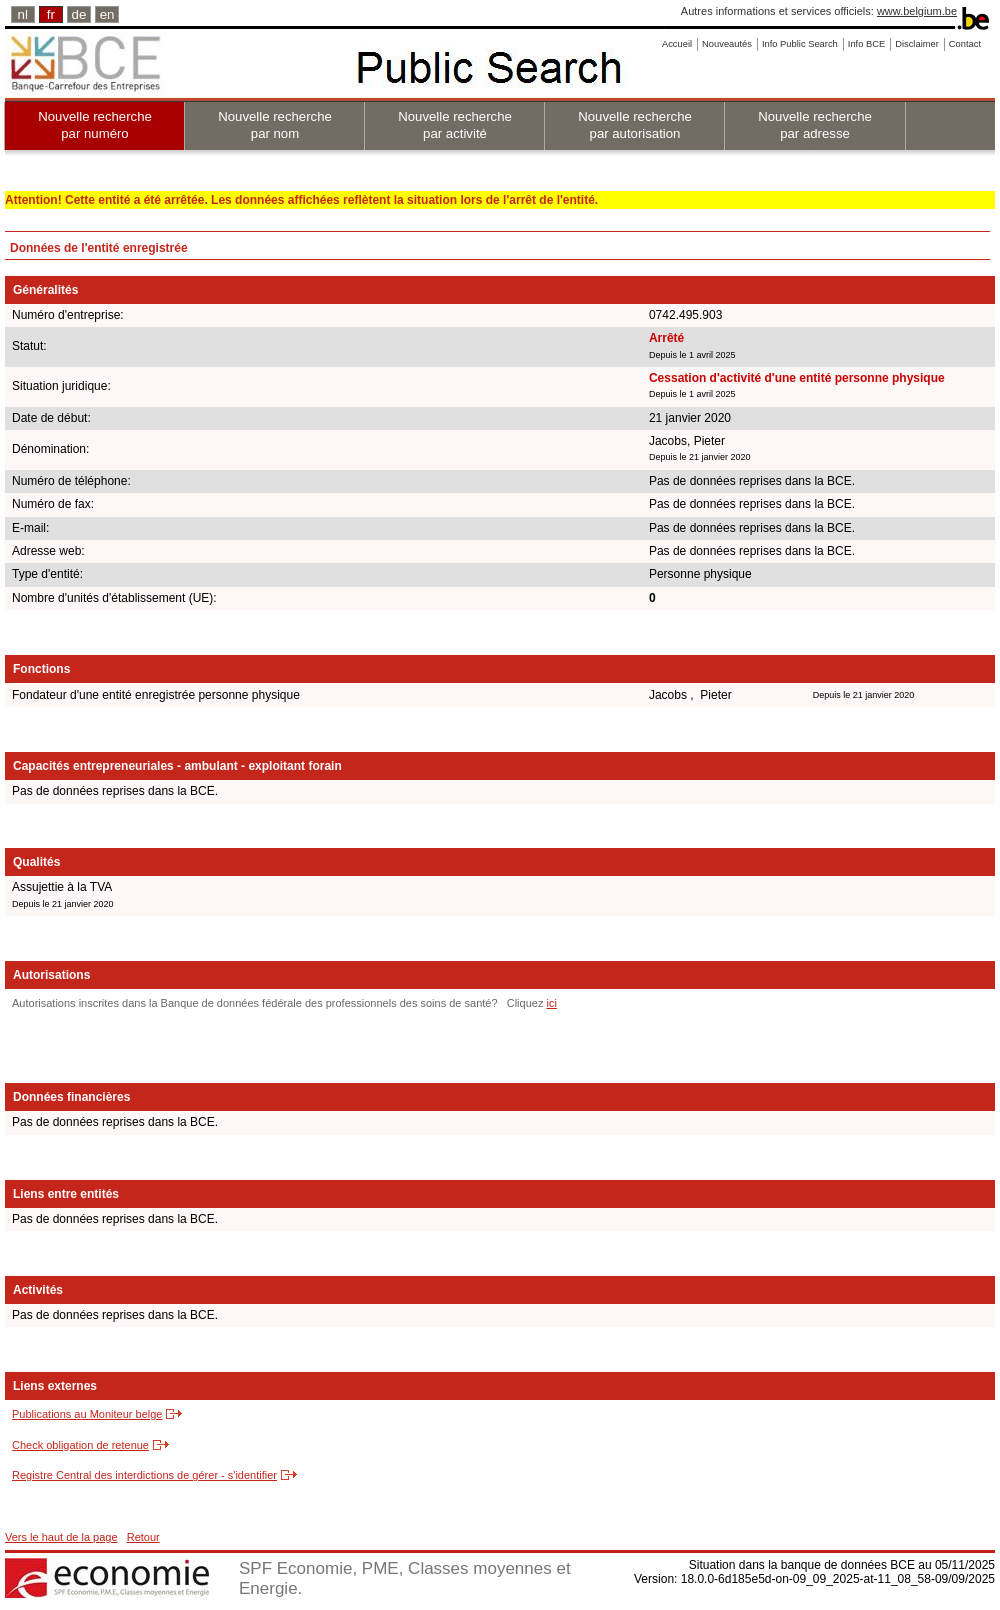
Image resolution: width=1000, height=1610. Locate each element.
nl (23, 14)
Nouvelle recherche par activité (455, 125)
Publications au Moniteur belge (87, 1414)
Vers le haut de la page (61, 1537)
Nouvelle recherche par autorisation (635, 125)
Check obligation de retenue (80, 1445)
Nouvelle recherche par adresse (815, 125)
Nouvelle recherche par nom (275, 125)
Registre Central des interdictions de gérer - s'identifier (144, 1475)
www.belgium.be (917, 11)
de (79, 14)
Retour (143, 1537)
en (107, 14)
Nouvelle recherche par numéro (95, 125)
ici (551, 1003)
